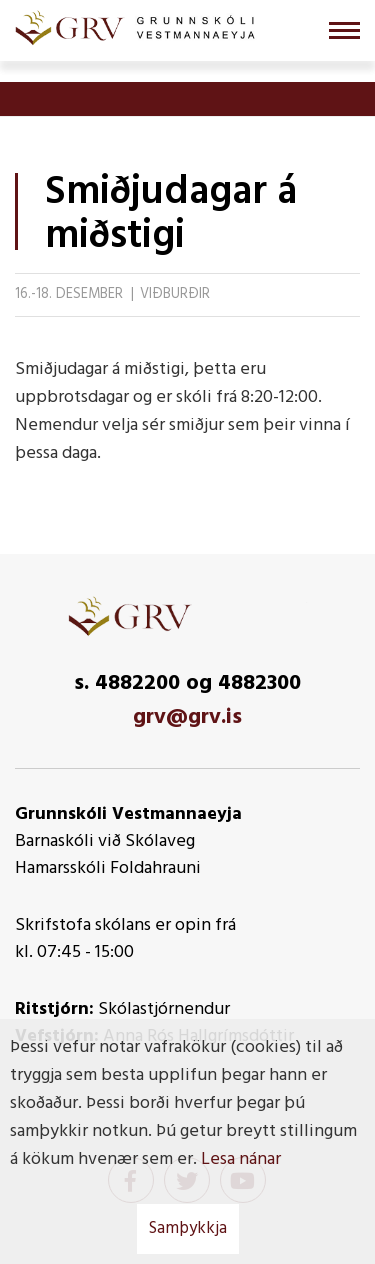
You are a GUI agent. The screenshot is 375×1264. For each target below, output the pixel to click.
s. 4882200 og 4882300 (187, 683)
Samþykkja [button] (188, 1228)
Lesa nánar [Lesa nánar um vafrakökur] (241, 1159)
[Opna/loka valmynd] (344, 30)
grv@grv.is (187, 717)
